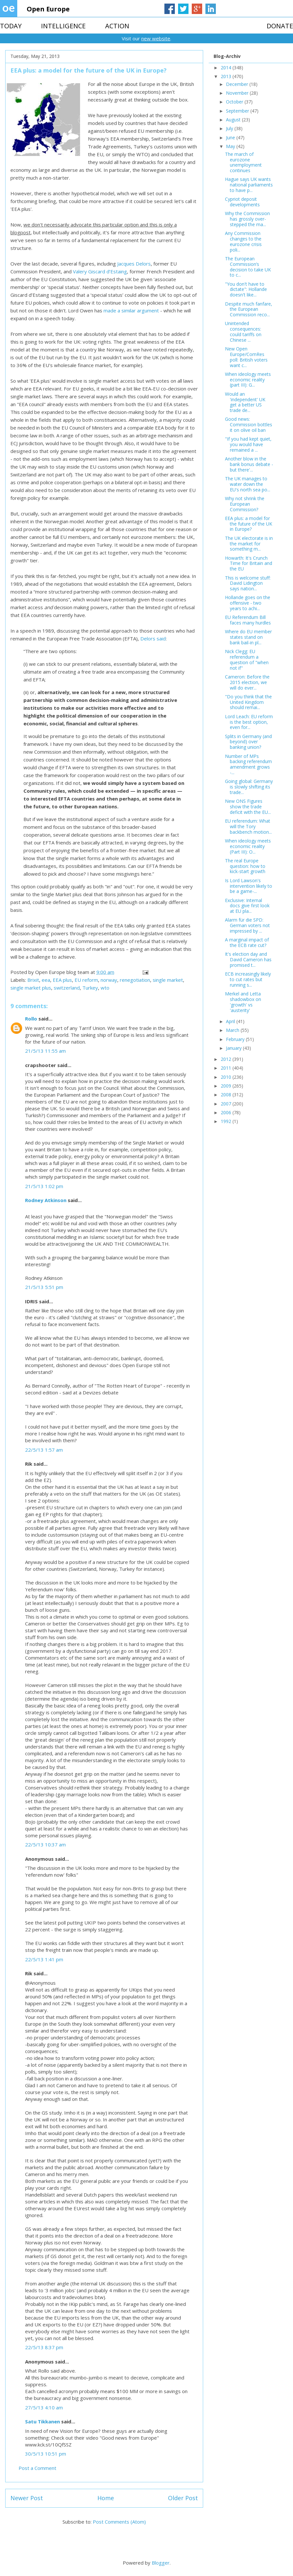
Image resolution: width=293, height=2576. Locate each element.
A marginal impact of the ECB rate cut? (247, 942)
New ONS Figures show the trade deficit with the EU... (248, 806)
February (236, 1039)
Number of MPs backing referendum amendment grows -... (248, 764)
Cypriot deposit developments (242, 202)
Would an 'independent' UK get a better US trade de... (245, 402)
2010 (226, 1077)
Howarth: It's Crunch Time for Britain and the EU (248, 563)
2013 (226, 76)
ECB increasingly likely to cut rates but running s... (248, 979)
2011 (226, 1068)
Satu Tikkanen (42, 2421)
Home (105, 2498)
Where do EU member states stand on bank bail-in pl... (248, 637)
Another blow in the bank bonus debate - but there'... (249, 464)
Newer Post (26, 2498)
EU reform (86, 980)
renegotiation (135, 980)
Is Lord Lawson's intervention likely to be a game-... (248, 886)
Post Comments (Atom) (119, 2521)
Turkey (90, 987)
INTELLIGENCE (63, 25)
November (238, 93)
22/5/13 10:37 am (45, 1844)
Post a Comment (37, 2468)
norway (109, 980)
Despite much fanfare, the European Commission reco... (248, 309)
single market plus (30, 987)
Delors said (153, 638)
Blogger (161, 2562)
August (234, 119)
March (233, 1030)
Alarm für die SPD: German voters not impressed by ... (247, 925)
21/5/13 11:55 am (45, 1051)
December (237, 84)
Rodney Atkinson (45, 1200)
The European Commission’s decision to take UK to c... (248, 266)
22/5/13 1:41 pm (44, 1959)
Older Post (183, 2498)
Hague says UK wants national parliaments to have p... (249, 184)
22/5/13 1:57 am (44, 1449)
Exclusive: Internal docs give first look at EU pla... (247, 905)
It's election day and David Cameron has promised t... (248, 959)
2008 (226, 1094)
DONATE (280, 25)
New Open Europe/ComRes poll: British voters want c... (246, 357)
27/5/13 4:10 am (44, 2407)
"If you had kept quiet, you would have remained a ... (248, 444)
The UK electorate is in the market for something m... (249, 543)
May (231, 146)
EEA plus (62, 980)
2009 (226, 1086)
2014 (226, 67)
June (231, 137)
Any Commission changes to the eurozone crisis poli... (243, 241)
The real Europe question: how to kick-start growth (245, 866)
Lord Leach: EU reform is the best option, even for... (249, 722)
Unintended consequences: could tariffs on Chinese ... (243, 331)
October (235, 102)
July (230, 128)
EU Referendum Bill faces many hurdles (248, 620)
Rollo (31, 1018)
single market (168, 980)
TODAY (10, 25)
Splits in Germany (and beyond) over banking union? (248, 741)
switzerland (67, 987)
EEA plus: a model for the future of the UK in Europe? (248, 523)
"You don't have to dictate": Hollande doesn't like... (246, 289)
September (238, 111)
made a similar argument (131, 310)
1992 (226, 1121)
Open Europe (48, 9)
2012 (226, 1059)
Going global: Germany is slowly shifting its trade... (249, 786)
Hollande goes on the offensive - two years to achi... (247, 602)
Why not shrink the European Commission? (244, 504)
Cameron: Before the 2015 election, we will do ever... (247, 682)
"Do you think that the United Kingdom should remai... (248, 702)
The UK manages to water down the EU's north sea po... (247, 484)
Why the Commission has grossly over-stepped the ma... (247, 218)
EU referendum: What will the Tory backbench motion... (248, 826)
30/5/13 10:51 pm (45, 2453)
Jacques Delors (134, 263)
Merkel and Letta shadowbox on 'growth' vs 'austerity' (243, 1002)
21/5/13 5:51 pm (44, 1287)
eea (46, 980)
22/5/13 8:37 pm (44, 2347)
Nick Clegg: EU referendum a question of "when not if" (247, 659)
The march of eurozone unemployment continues (243, 162)
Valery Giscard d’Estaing (100, 271)
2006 (226, 1112)
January (234, 1048)
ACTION (117, 25)
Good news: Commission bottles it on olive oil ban (248, 424)
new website (155, 38)
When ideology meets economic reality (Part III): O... (248, 846)
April (231, 1021)
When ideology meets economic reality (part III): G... (248, 379)
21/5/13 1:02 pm (44, 1186)
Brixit (33, 980)
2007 (226, 1104)
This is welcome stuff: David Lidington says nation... (248, 583)
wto (105, 987)
